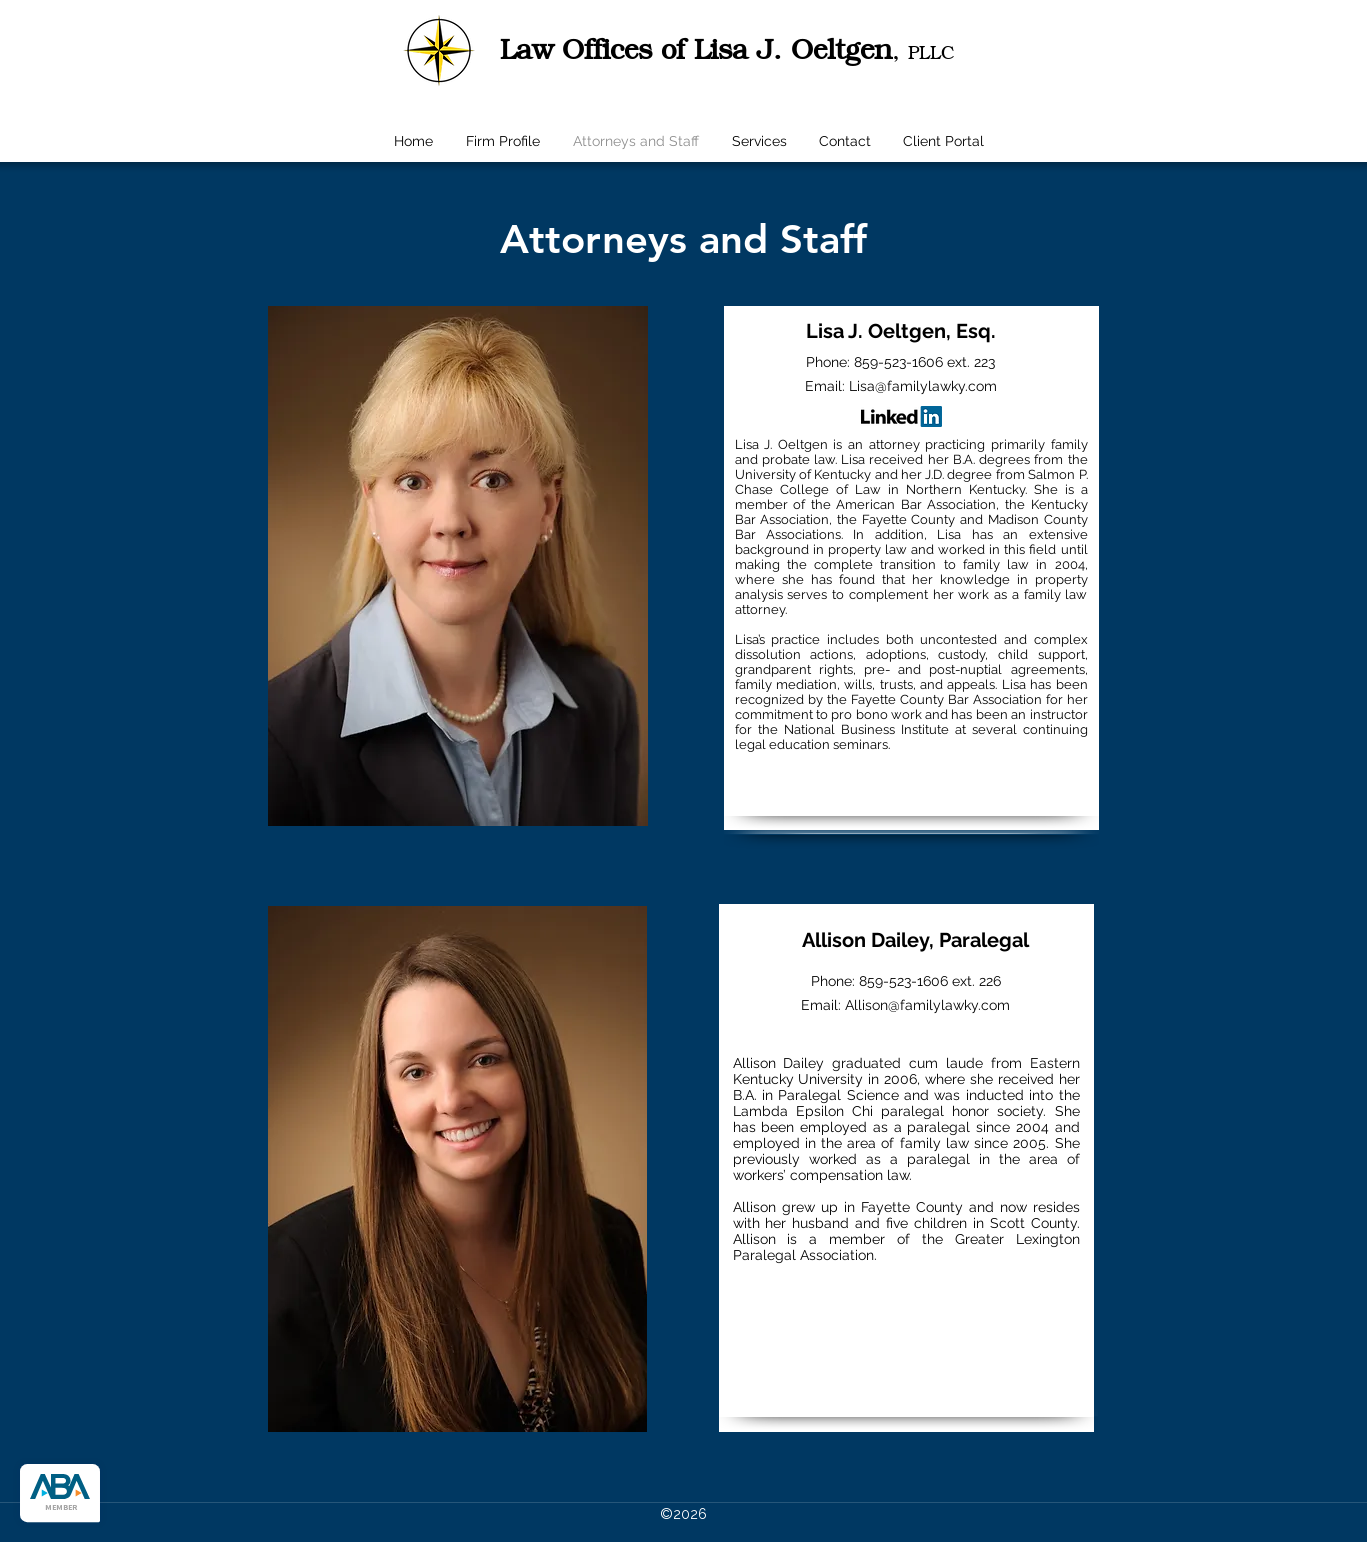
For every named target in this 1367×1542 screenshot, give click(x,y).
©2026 (683, 1514)
